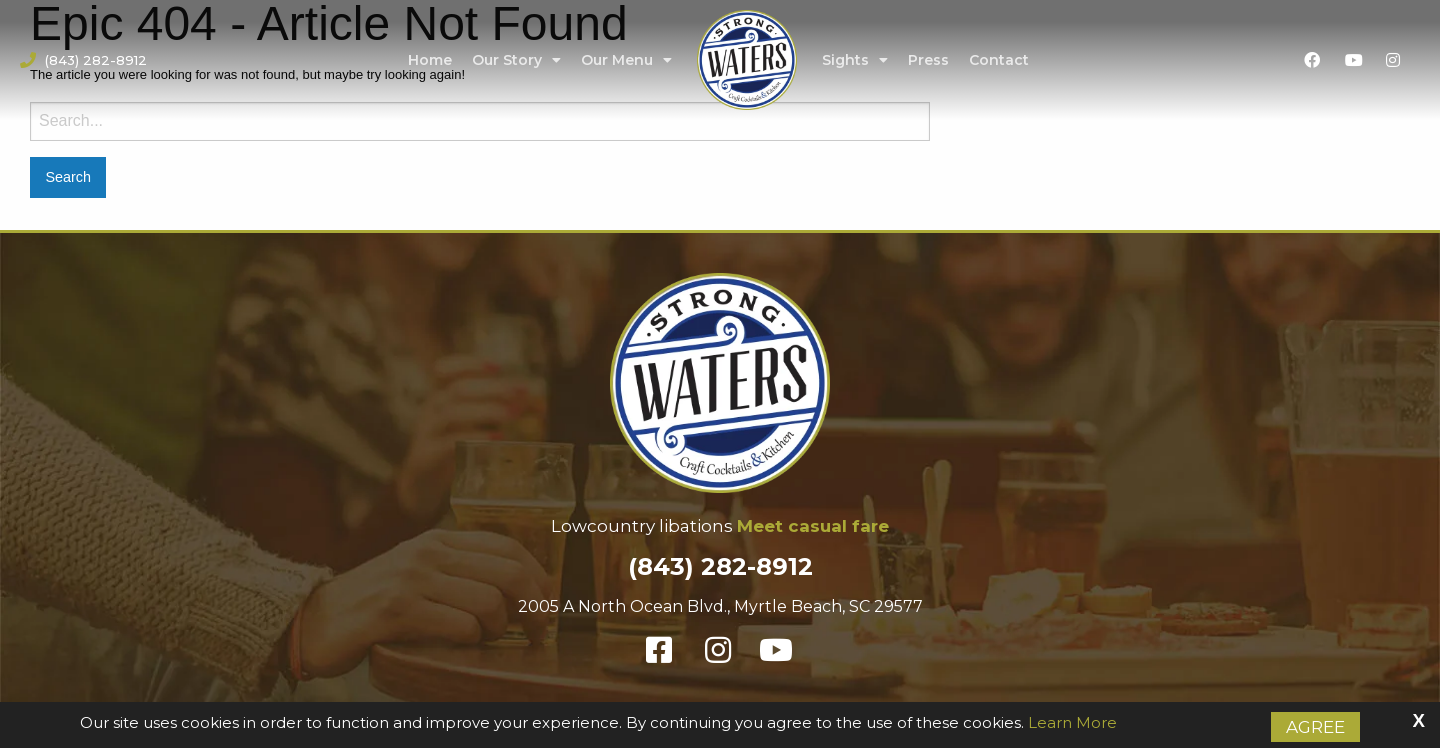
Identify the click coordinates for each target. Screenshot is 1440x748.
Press (928, 60)
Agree (1315, 727)
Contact (999, 60)
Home (430, 60)
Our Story (516, 60)
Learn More (1072, 722)
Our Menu (626, 60)
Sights (855, 60)
